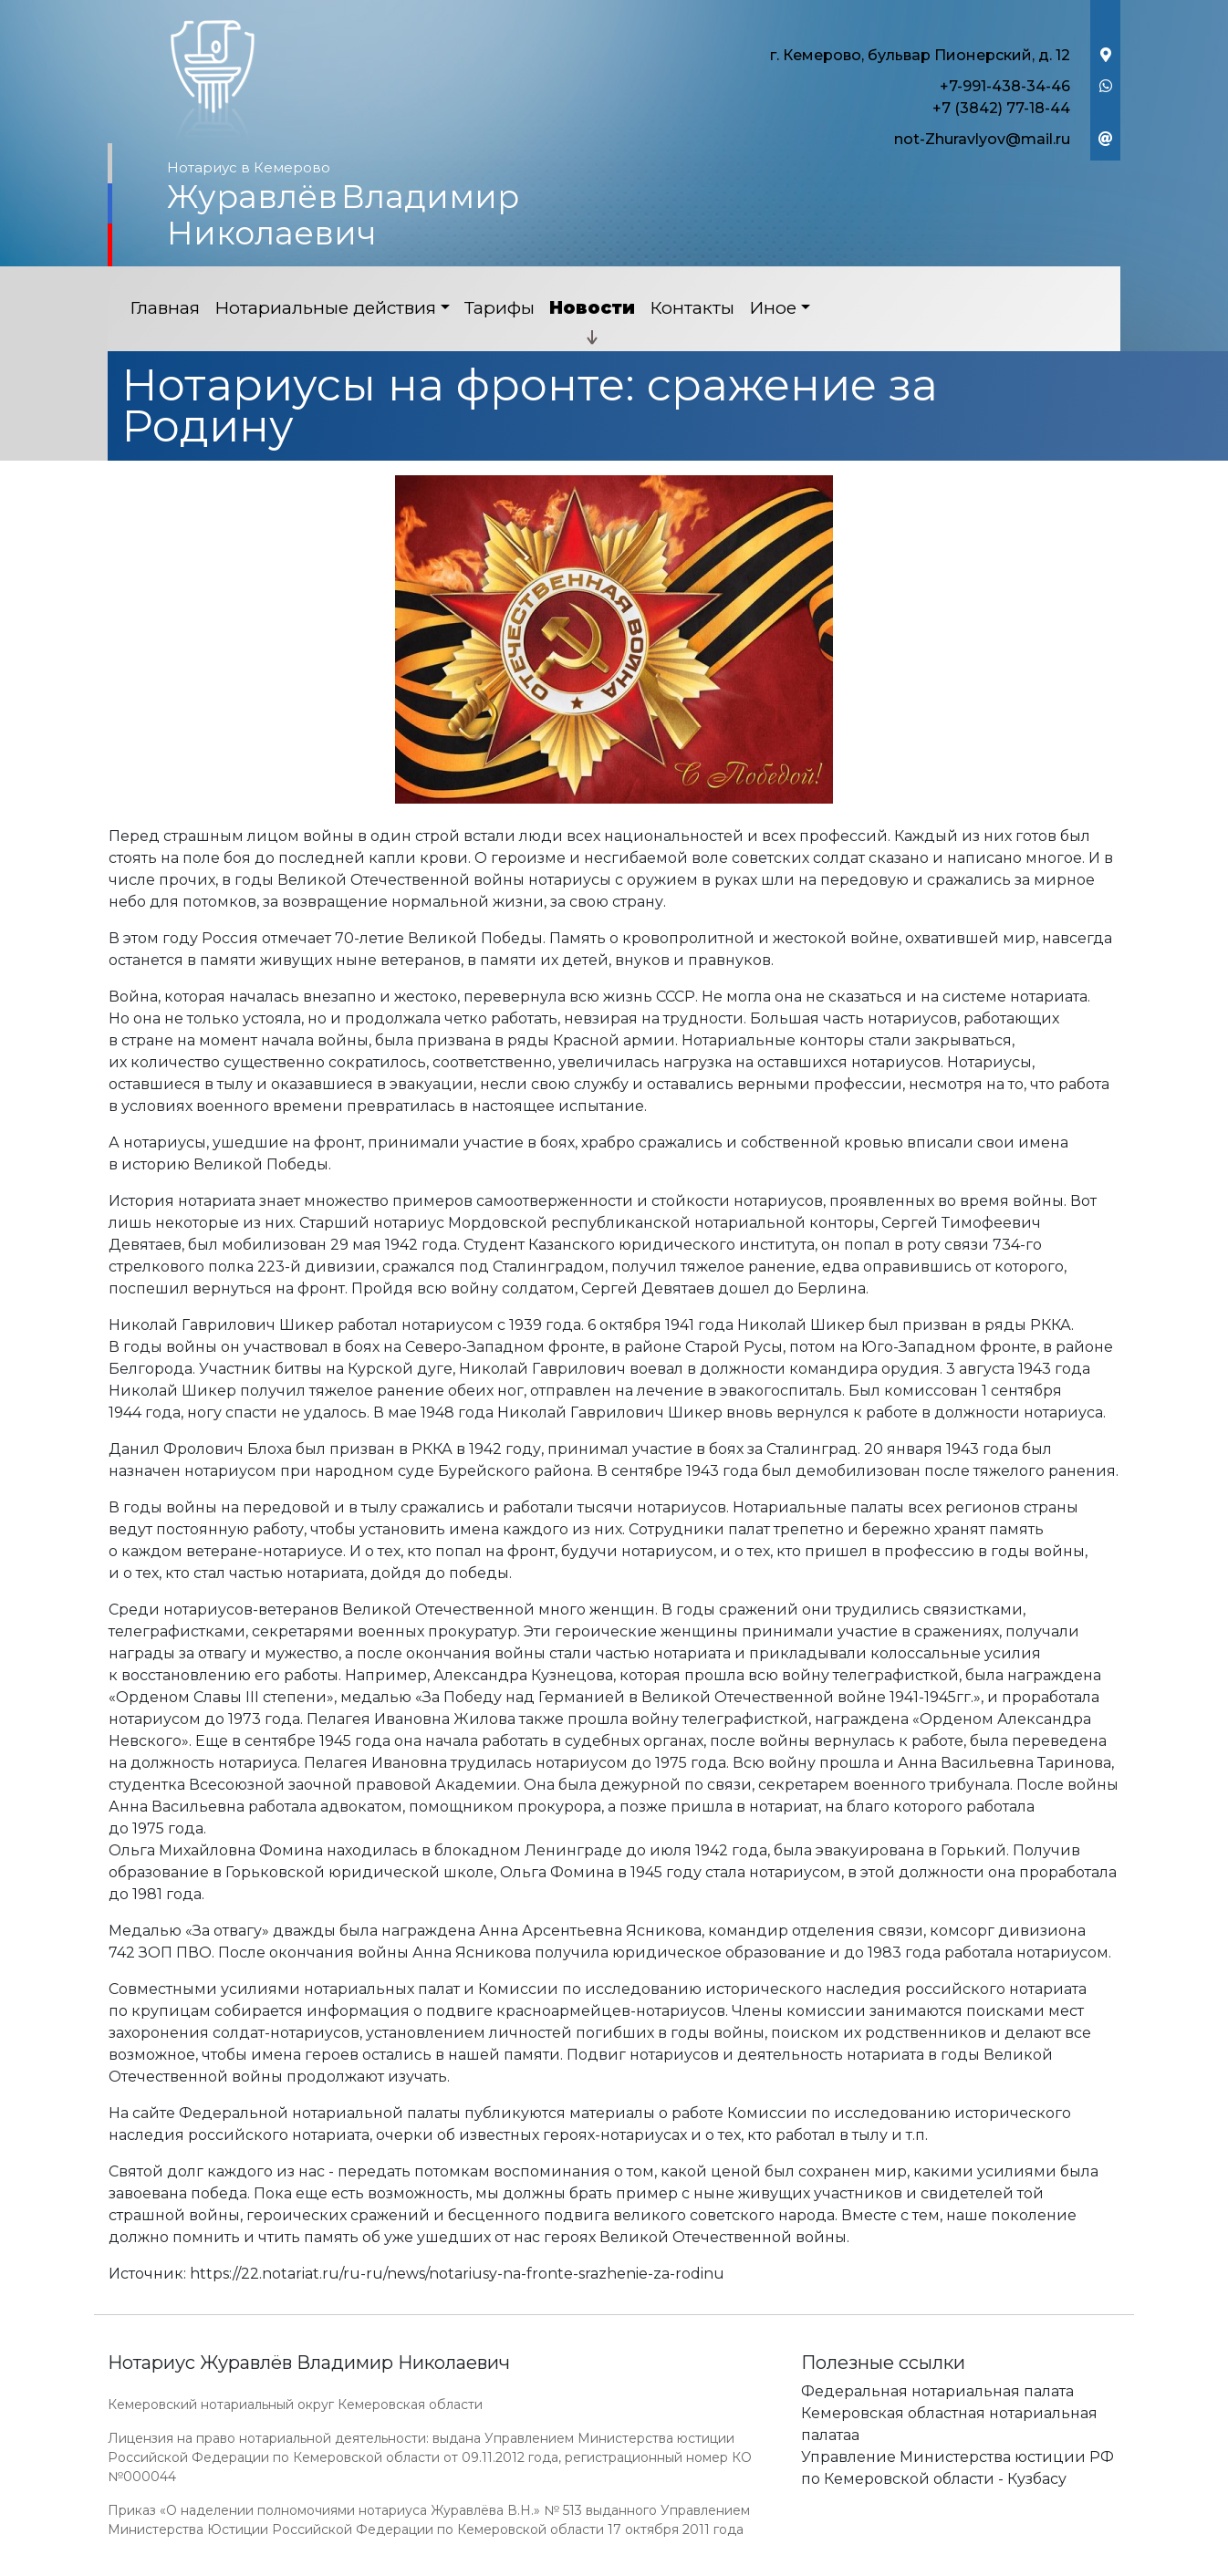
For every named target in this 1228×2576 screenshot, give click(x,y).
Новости (592, 307)
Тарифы (499, 307)
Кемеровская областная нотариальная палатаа (949, 2424)
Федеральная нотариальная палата (937, 2391)
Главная (165, 307)
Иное (772, 307)
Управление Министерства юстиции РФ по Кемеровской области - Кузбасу (957, 2468)
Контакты (692, 307)
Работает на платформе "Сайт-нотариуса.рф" (978, 2565)
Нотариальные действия (325, 307)
